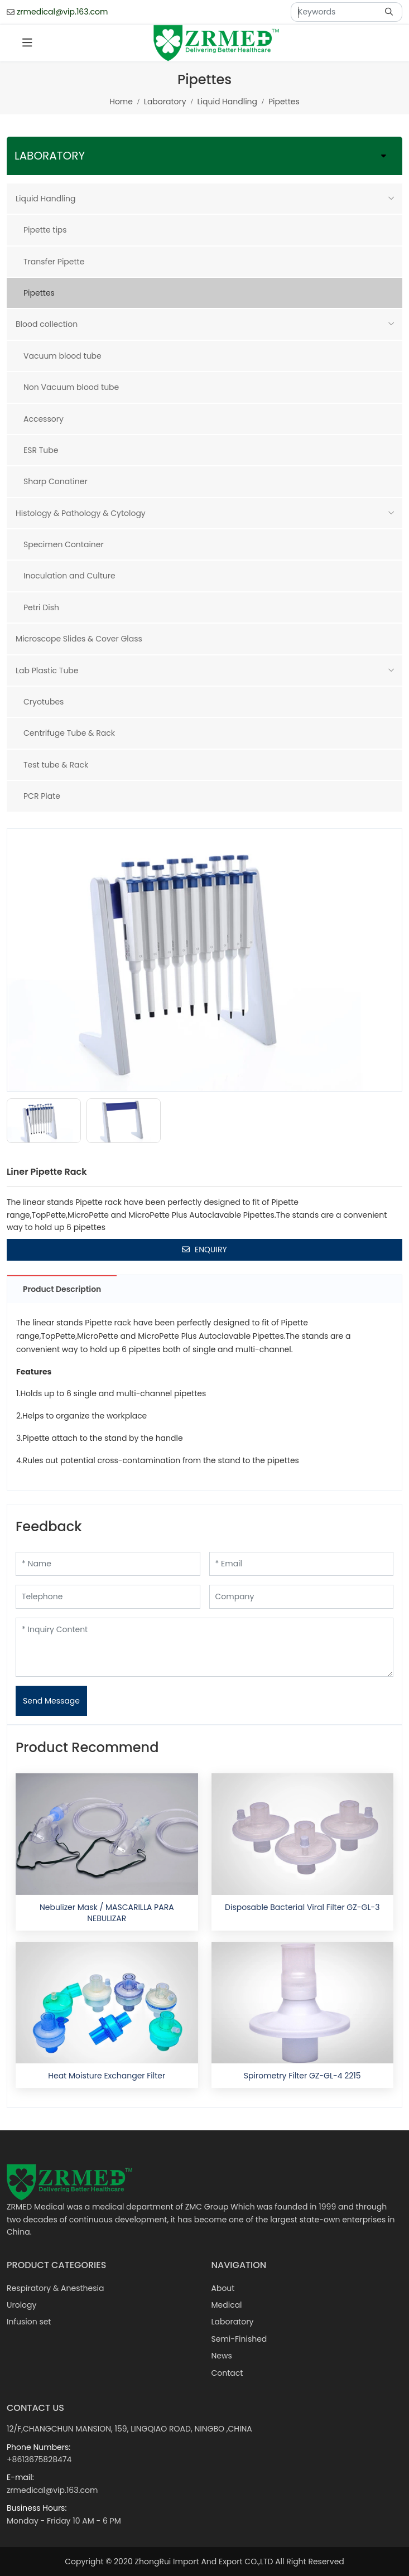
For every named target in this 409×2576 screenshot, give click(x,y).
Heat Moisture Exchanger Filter (106, 2075)
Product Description (62, 1289)
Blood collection (47, 324)
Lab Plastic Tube (47, 670)
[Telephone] (108, 1597)
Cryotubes (43, 701)
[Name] (108, 1564)
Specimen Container (63, 544)
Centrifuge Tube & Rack (69, 733)
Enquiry (204, 1249)
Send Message (51, 1700)
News (221, 2355)
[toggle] (27, 43)
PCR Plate (41, 796)
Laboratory (232, 2321)
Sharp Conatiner (55, 481)
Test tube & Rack (55, 764)
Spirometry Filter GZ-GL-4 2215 (302, 2075)
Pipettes (39, 292)
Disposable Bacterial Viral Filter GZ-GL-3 (302, 1907)
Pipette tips (45, 229)
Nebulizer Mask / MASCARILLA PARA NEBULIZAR (107, 1913)
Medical (226, 2304)
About (223, 2288)
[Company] (301, 1597)
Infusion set (29, 2321)
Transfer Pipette (53, 261)
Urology (21, 2304)
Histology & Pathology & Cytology (81, 513)
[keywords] (335, 12)
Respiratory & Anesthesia (55, 2288)
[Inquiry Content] (204, 1647)
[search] (390, 12)
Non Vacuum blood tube (71, 387)
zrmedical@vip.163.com (62, 11)
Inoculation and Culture (69, 575)
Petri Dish (41, 607)
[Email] (301, 1564)
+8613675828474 (39, 2459)
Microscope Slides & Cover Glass (79, 638)
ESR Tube (40, 450)
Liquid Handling (45, 198)
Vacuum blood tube (62, 355)
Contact (227, 2373)
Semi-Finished (239, 2339)
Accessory (43, 418)
